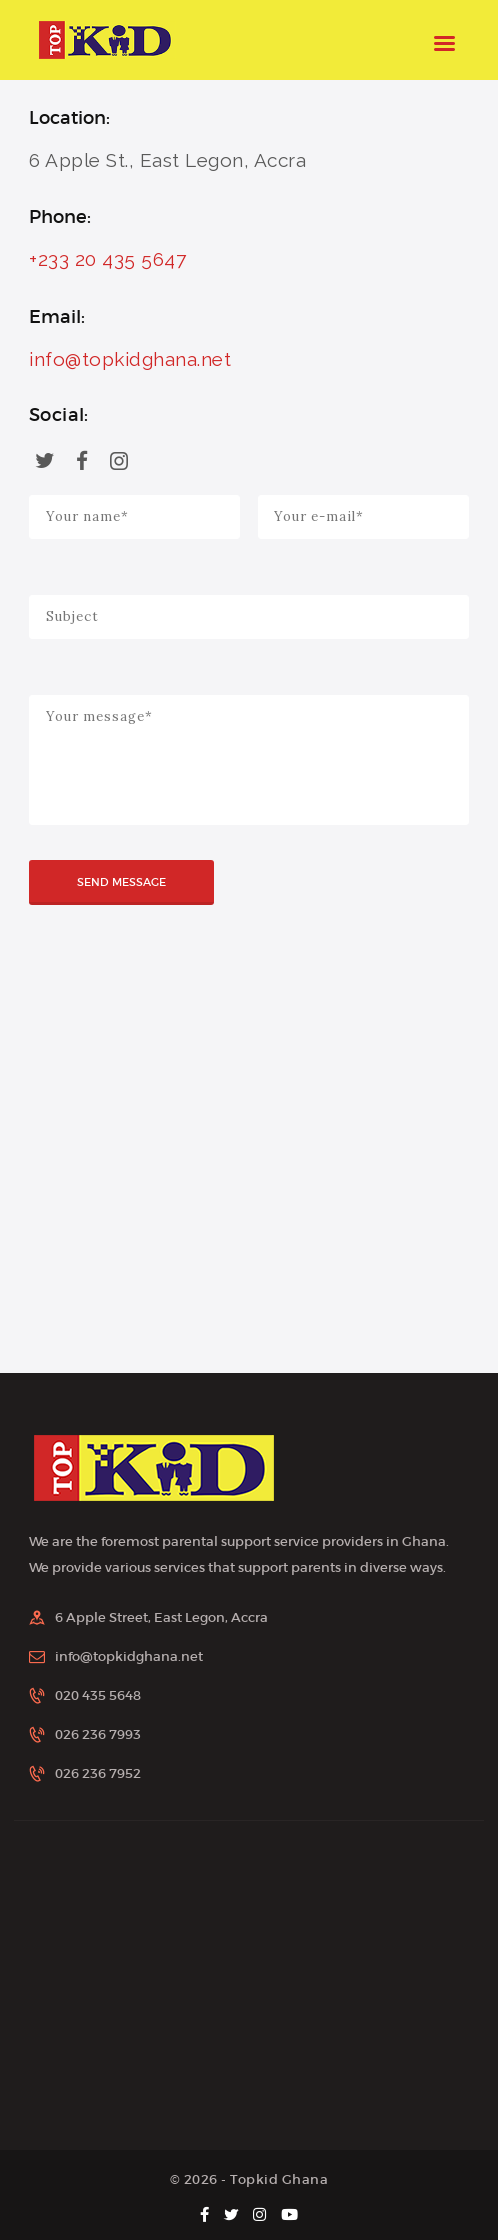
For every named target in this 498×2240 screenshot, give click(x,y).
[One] (249, 1169)
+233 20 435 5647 (107, 259)
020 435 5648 (98, 1695)
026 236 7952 (98, 1773)
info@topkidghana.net (130, 359)
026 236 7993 (98, 1734)
